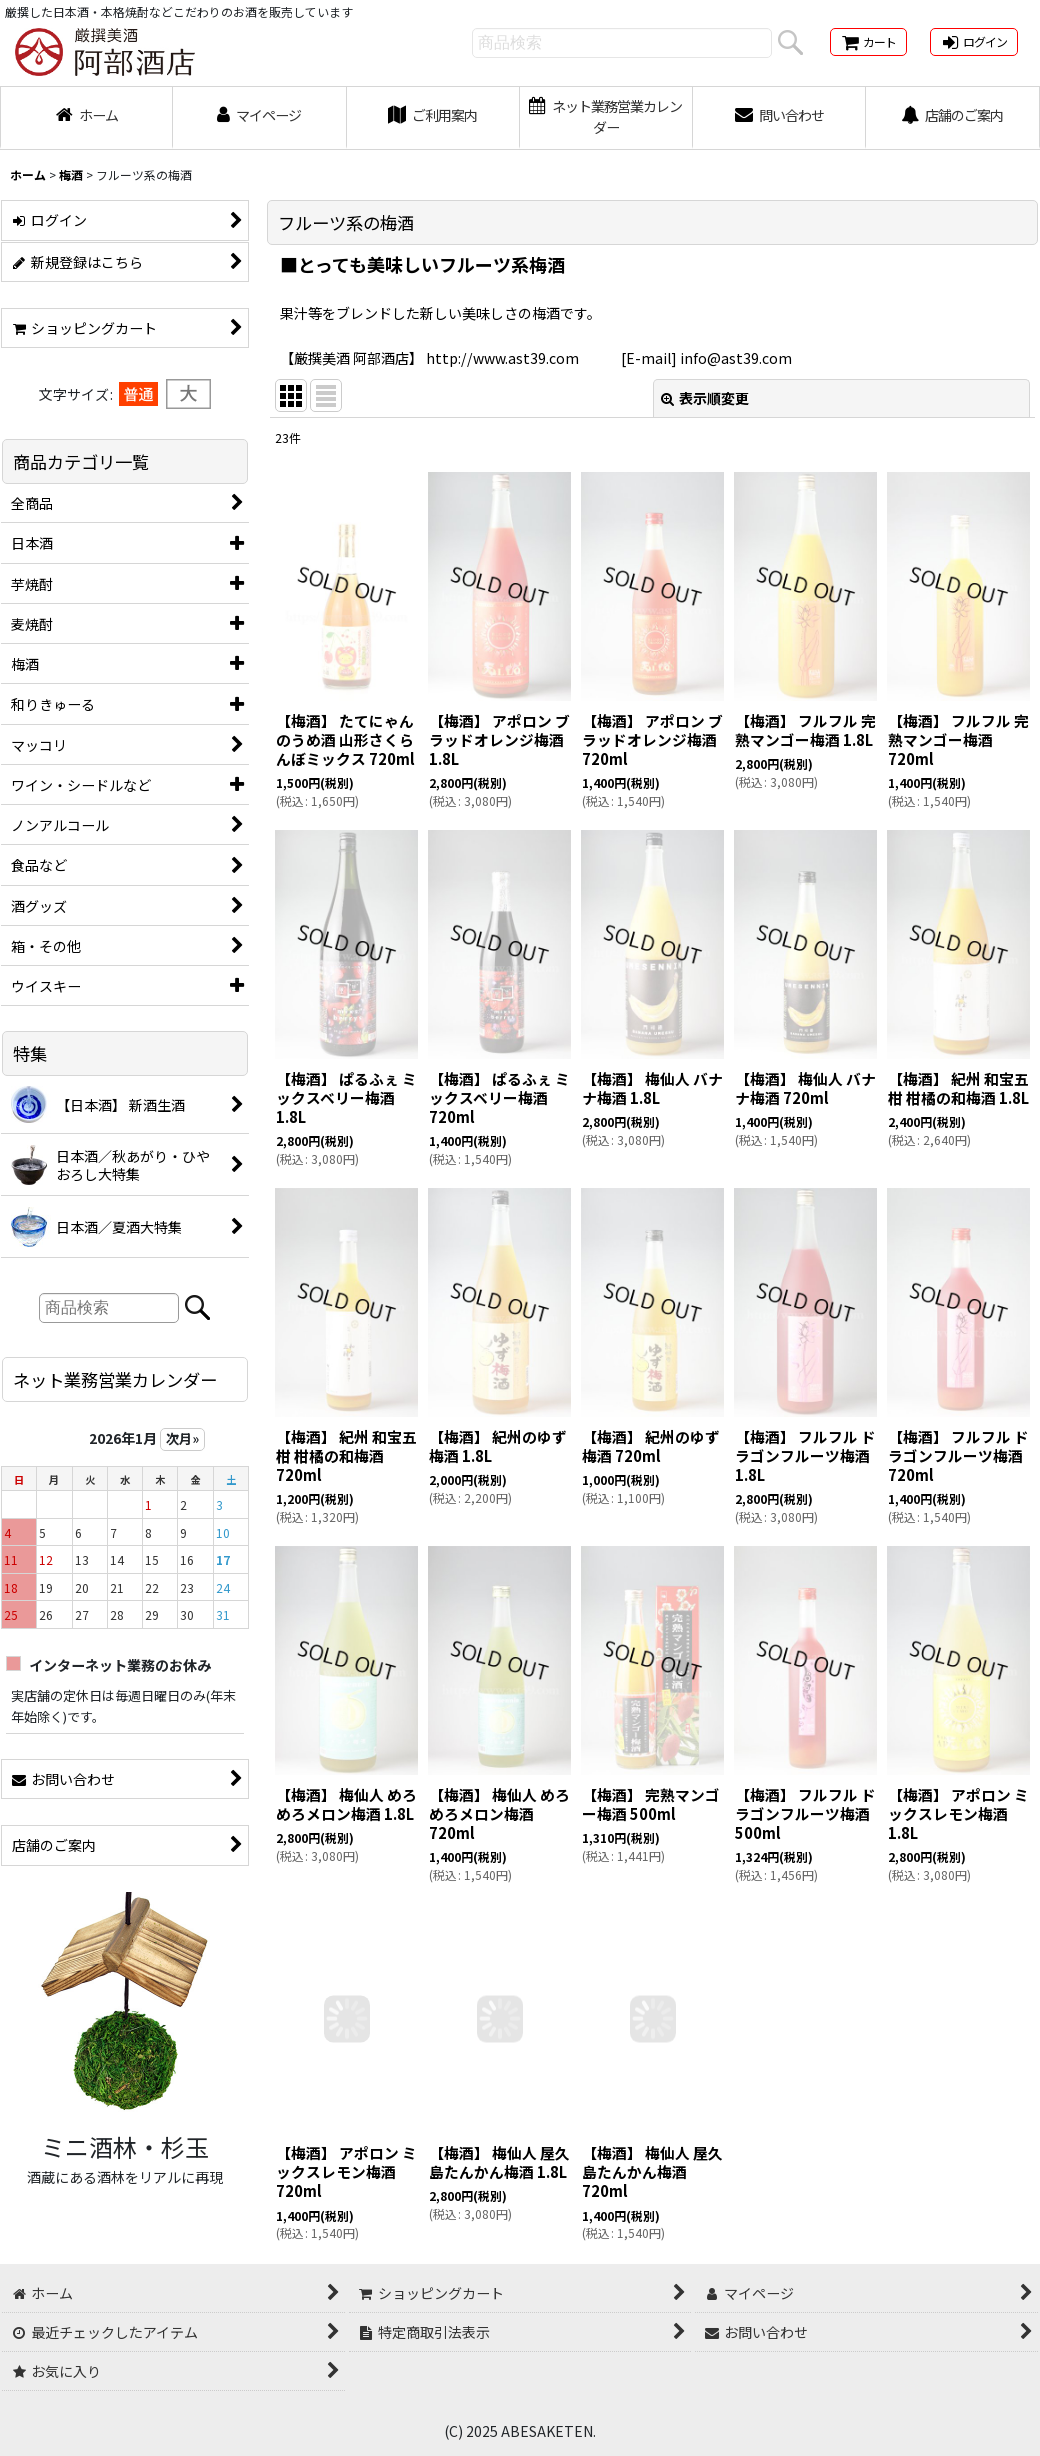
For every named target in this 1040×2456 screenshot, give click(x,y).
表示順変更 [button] (705, 398)
